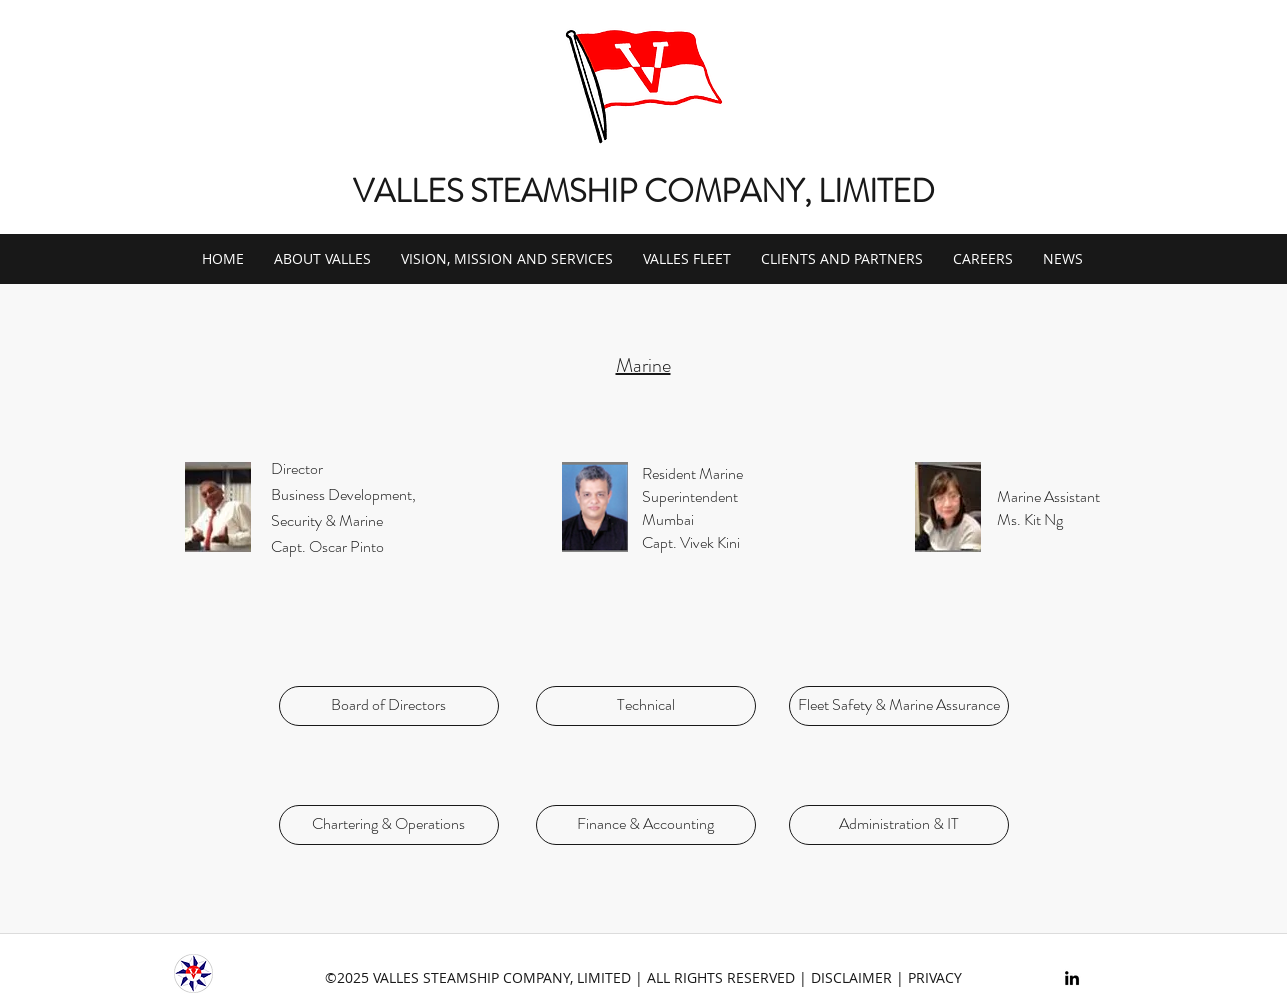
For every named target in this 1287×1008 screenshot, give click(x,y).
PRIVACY (935, 977)
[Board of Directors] (389, 706)
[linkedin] (1072, 978)
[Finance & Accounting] (646, 825)
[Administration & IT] (899, 825)
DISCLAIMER (851, 977)
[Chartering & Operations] (389, 825)
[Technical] (646, 706)
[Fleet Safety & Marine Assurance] (899, 706)
